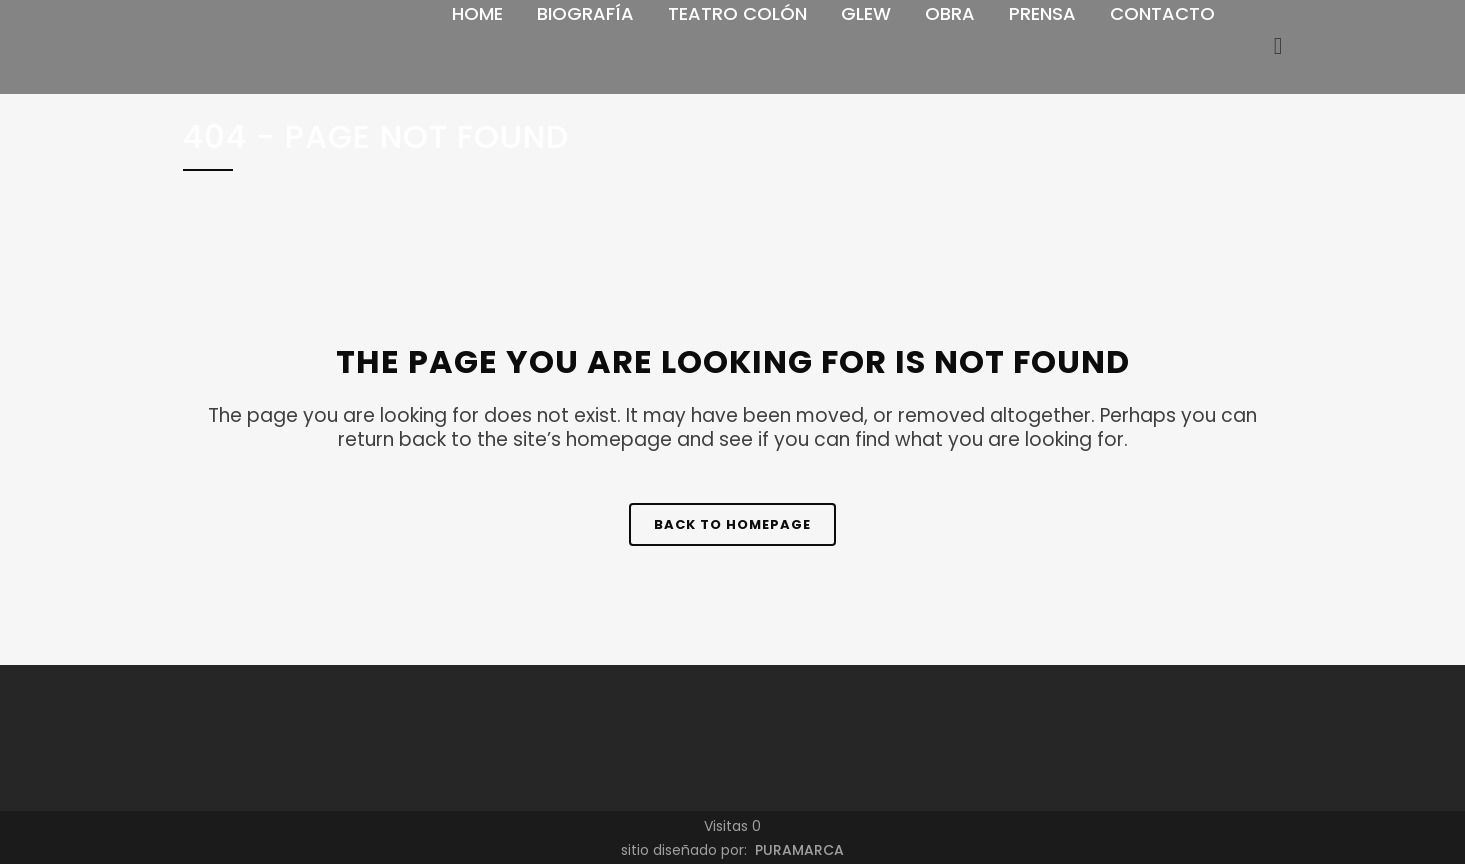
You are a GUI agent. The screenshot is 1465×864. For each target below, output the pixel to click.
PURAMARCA (797, 850)
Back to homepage (732, 524)
